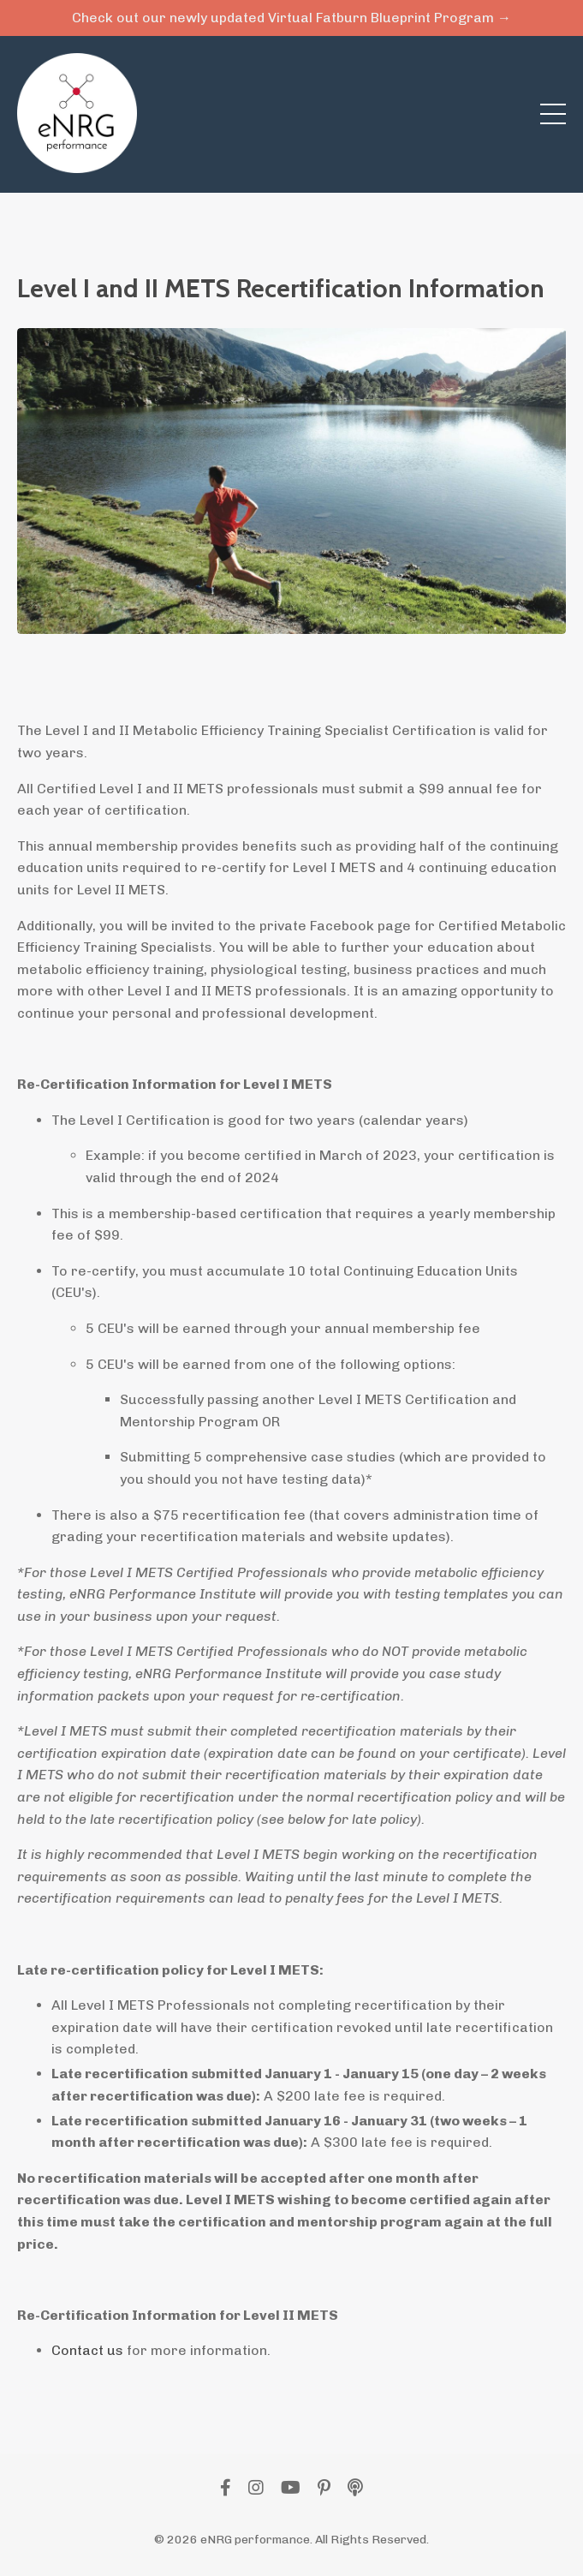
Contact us (87, 2350)
